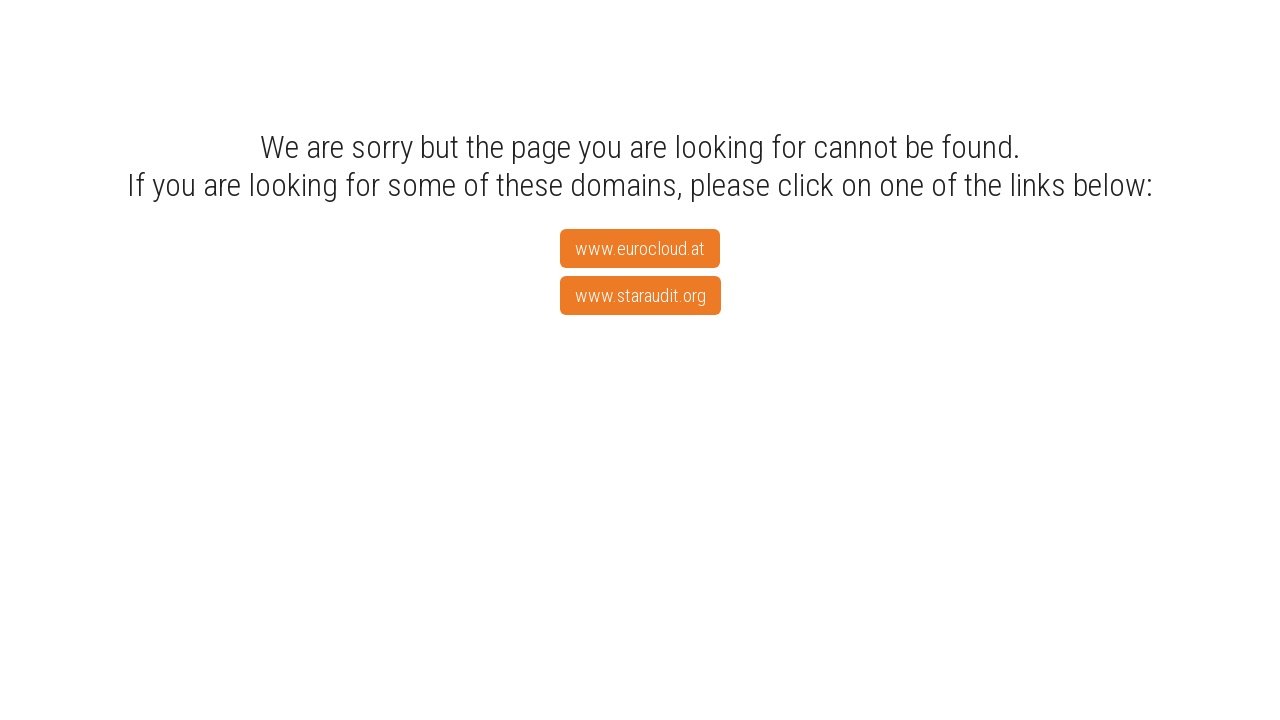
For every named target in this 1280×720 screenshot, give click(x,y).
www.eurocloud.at (640, 248)
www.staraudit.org (640, 295)
